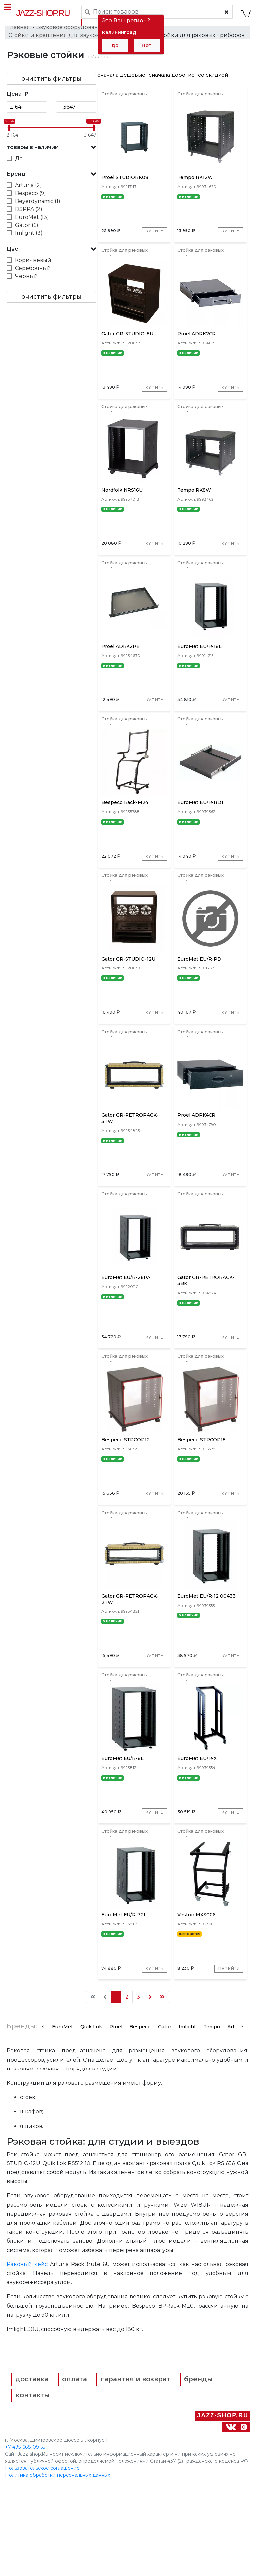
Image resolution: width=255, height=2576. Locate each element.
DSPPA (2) (28, 216)
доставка (37, 2474)
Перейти (227, 2062)
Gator (164, 2120)
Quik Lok (91, 2120)
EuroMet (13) (32, 224)
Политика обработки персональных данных (57, 2566)
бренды (35, 2488)
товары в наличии (33, 154)
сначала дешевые (121, 81)
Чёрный (26, 283)
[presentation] (43, 2119)
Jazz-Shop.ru (43, 13)
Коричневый (33, 267)
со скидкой (213, 81)
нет (146, 45)
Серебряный (33, 275)
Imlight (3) (28, 239)
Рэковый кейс (27, 2359)
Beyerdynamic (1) (37, 208)
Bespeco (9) (30, 200)
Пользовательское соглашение (42, 2559)
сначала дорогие (172, 81)
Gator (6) (26, 232)
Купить (153, 245)
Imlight (187, 2120)
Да (19, 165)
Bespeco (140, 2120)
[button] (51, 154)
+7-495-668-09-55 (25, 2538)
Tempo (211, 2120)
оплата (83, 2474)
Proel (115, 2120)
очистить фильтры (51, 85)
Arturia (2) (28, 192)
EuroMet (62, 2120)
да (115, 45)
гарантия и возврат (149, 2474)
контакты (168, 2488)
